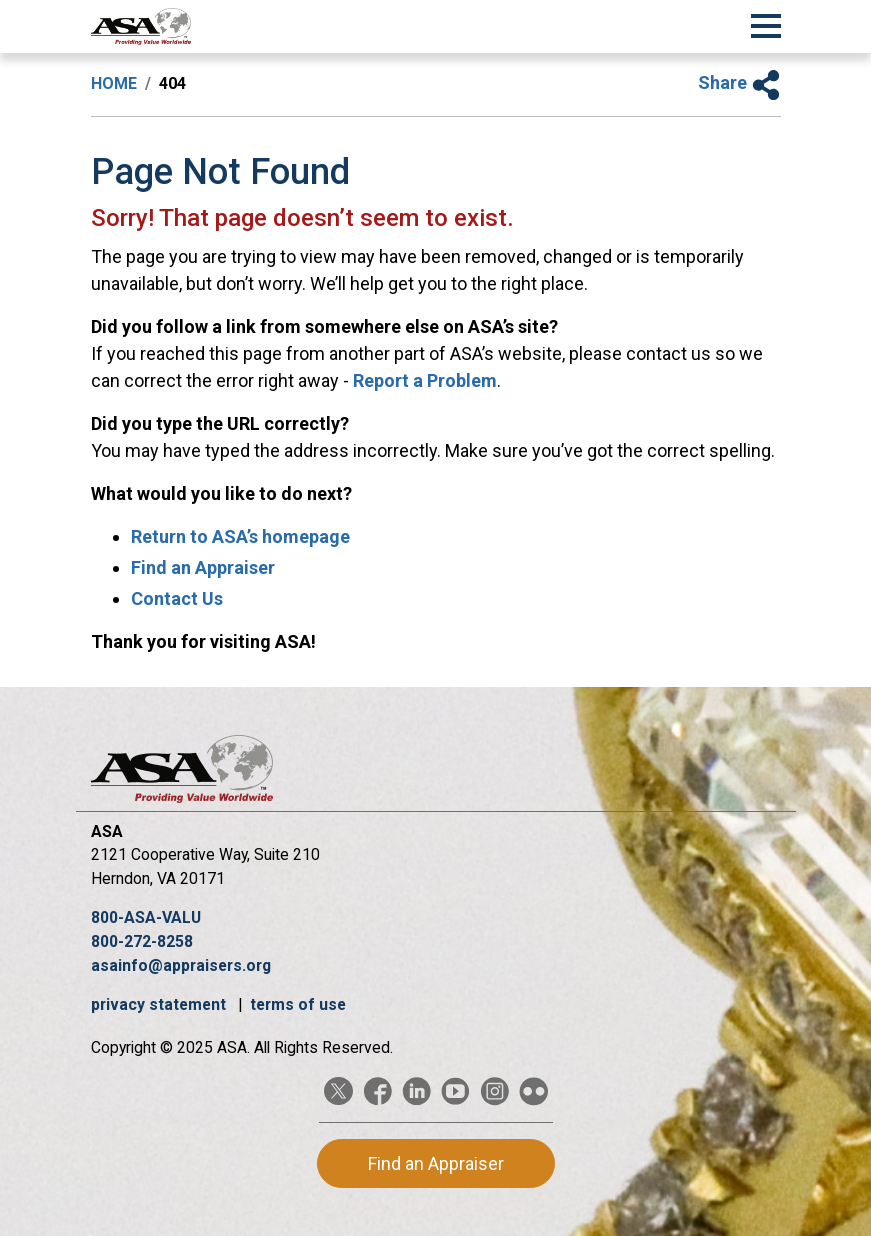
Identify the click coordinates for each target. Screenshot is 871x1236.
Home (114, 83)
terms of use (298, 1004)
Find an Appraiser (203, 567)
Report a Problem (425, 380)
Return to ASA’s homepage (240, 536)
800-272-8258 (142, 941)
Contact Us (177, 598)
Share (739, 82)
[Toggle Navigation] (766, 23)
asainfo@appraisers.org (181, 965)
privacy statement (160, 1004)
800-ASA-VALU (146, 917)
